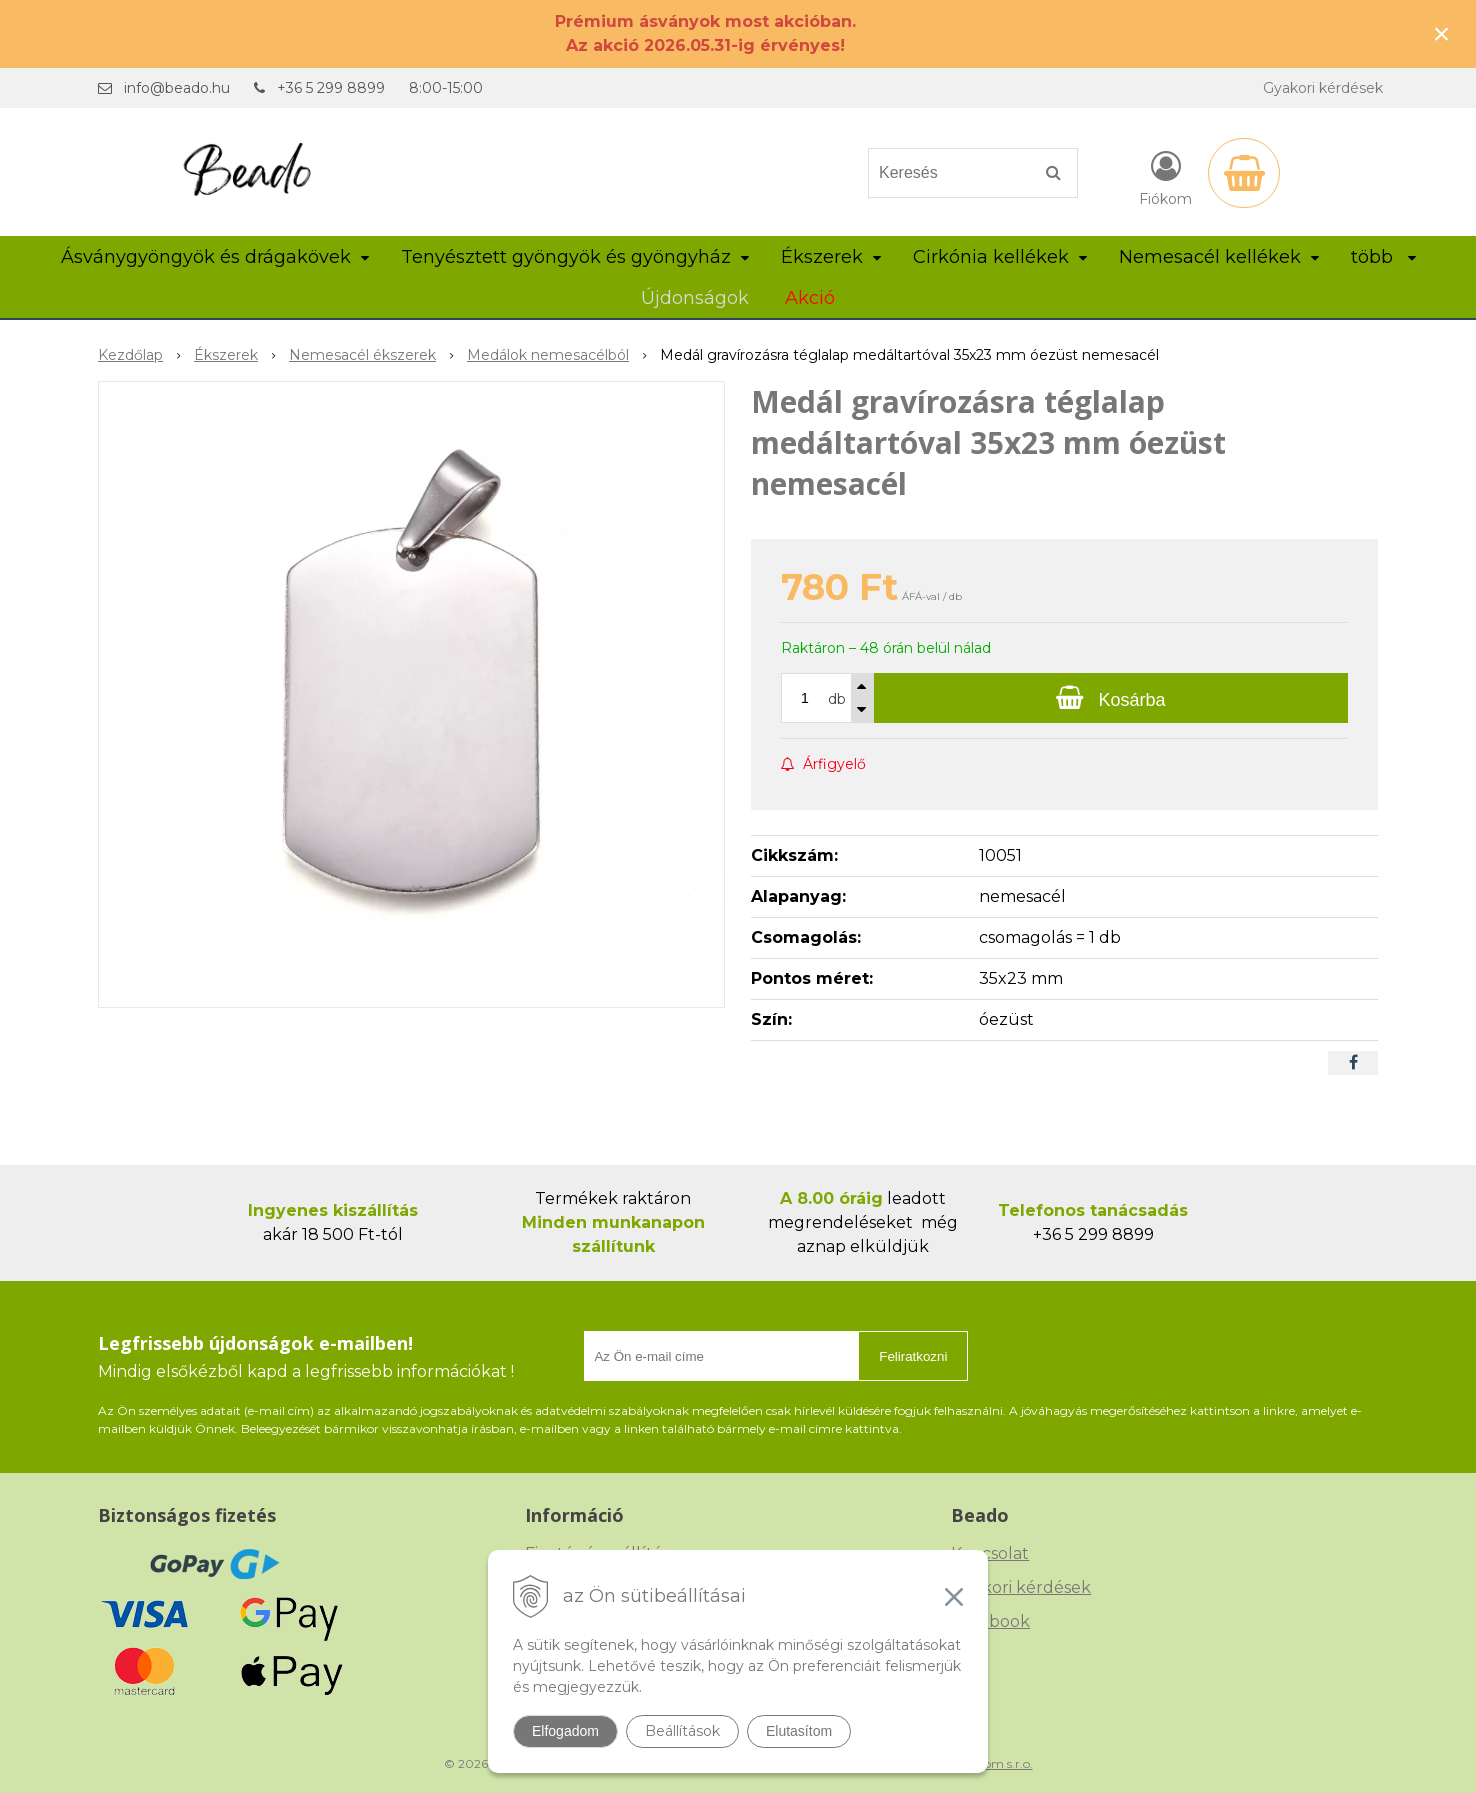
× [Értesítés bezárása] (1442, 33)
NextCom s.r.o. (991, 1763)
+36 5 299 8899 (331, 88)
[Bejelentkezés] (1165, 177)
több (1383, 257)
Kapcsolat (990, 1553)
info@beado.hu (177, 88)
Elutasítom (799, 1731)
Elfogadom (565, 1731)
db (837, 699)
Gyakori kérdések (1323, 88)
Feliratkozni (913, 1356)
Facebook (990, 1621)
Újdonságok (695, 298)
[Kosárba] (1111, 698)
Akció (810, 298)
